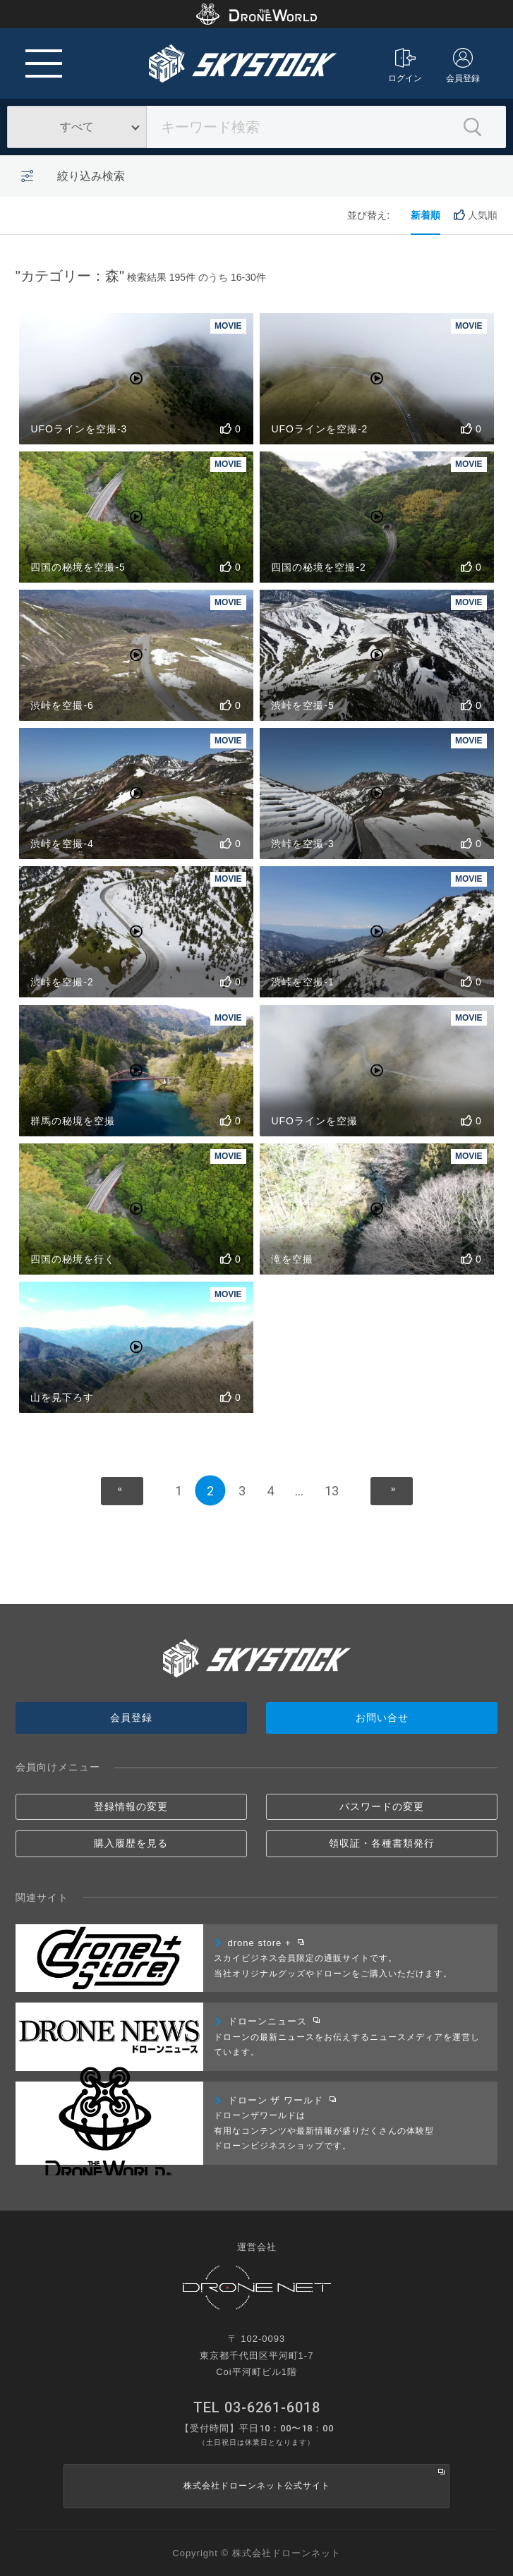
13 (332, 1490)
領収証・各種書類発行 (382, 1843)
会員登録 (463, 65)
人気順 (475, 215)
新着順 (425, 215)
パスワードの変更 (381, 1806)
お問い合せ (382, 1717)
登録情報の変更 (131, 1806)
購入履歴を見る (131, 1843)
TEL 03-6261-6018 (256, 2407)
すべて (77, 127)
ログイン (405, 65)
